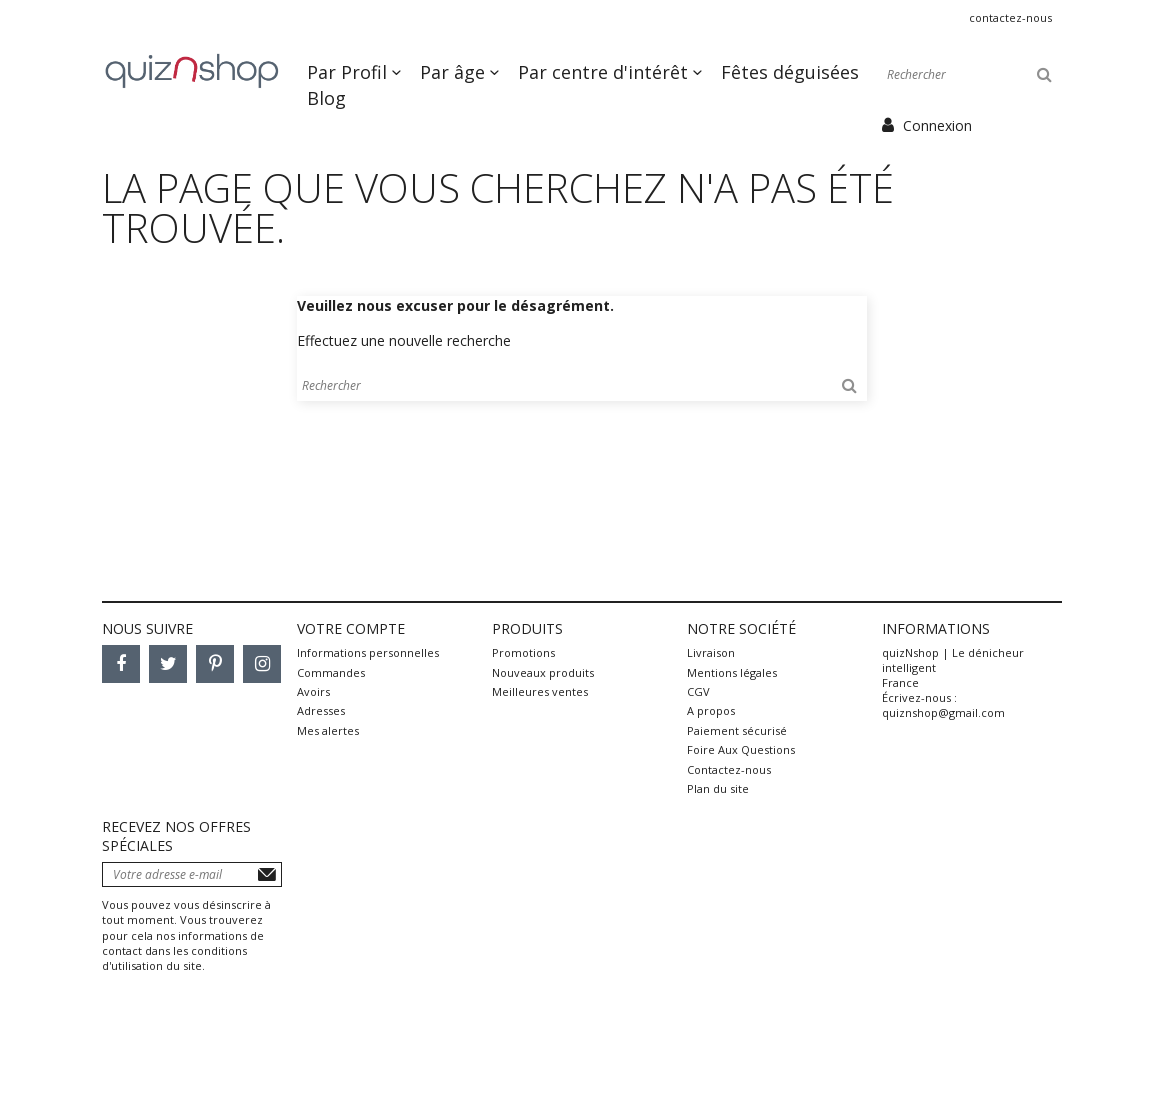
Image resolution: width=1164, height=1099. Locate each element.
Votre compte (351, 628)
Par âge (455, 72)
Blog (326, 98)
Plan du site (718, 788)
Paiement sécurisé (737, 730)
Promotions (523, 652)
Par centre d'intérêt (605, 72)
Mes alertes (328, 730)
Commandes (331, 672)
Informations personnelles (368, 652)
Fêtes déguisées (790, 72)
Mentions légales (732, 672)
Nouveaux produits (543, 672)
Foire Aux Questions (741, 749)
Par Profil (349, 72)
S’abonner (267, 874)
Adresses (321, 710)
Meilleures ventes (540, 691)
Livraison (711, 652)
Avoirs (313, 691)
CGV (698, 691)
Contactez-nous (1010, 17)
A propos (711, 710)
